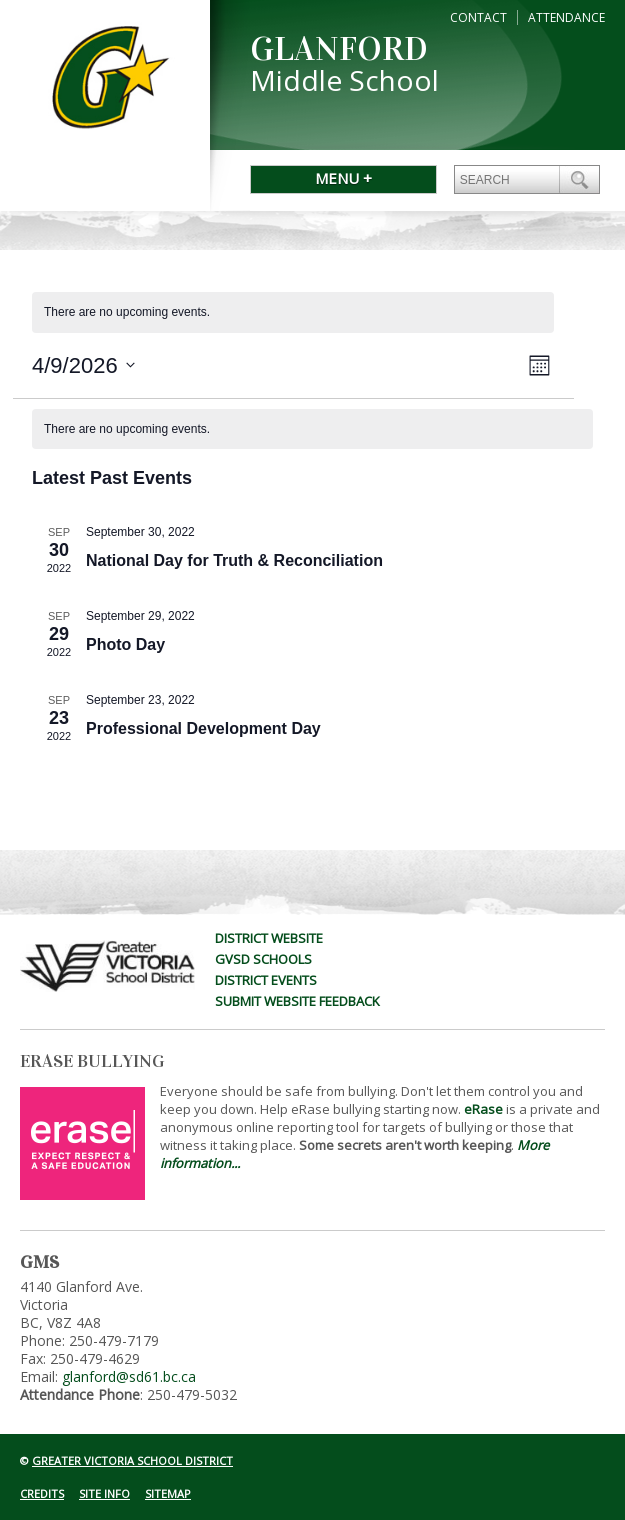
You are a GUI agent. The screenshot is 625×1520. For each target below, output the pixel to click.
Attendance (566, 17)
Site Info (104, 1493)
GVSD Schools (263, 959)
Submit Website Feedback (297, 1001)
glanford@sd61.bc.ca (129, 1376)
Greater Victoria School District (132, 1460)
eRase (483, 1109)
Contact (478, 17)
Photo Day (125, 644)
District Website (269, 938)
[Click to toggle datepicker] (83, 365)
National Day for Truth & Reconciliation (234, 560)
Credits (42, 1493)
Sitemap (168, 1493)
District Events (266, 980)
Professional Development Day (203, 728)
